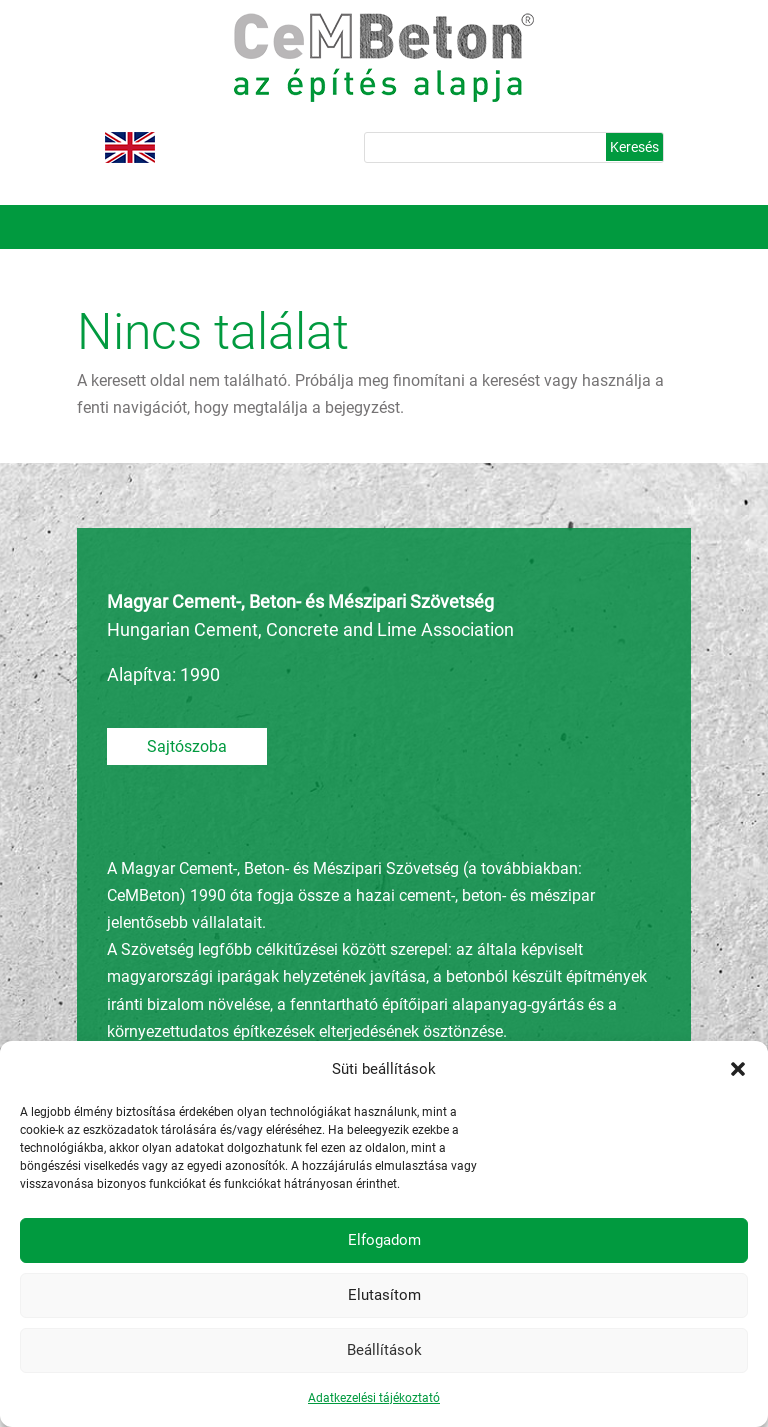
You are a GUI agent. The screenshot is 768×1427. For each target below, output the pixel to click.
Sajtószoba (187, 746)
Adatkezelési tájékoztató (374, 1398)
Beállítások (384, 1350)
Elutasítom (384, 1295)
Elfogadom (384, 1240)
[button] (738, 1069)
